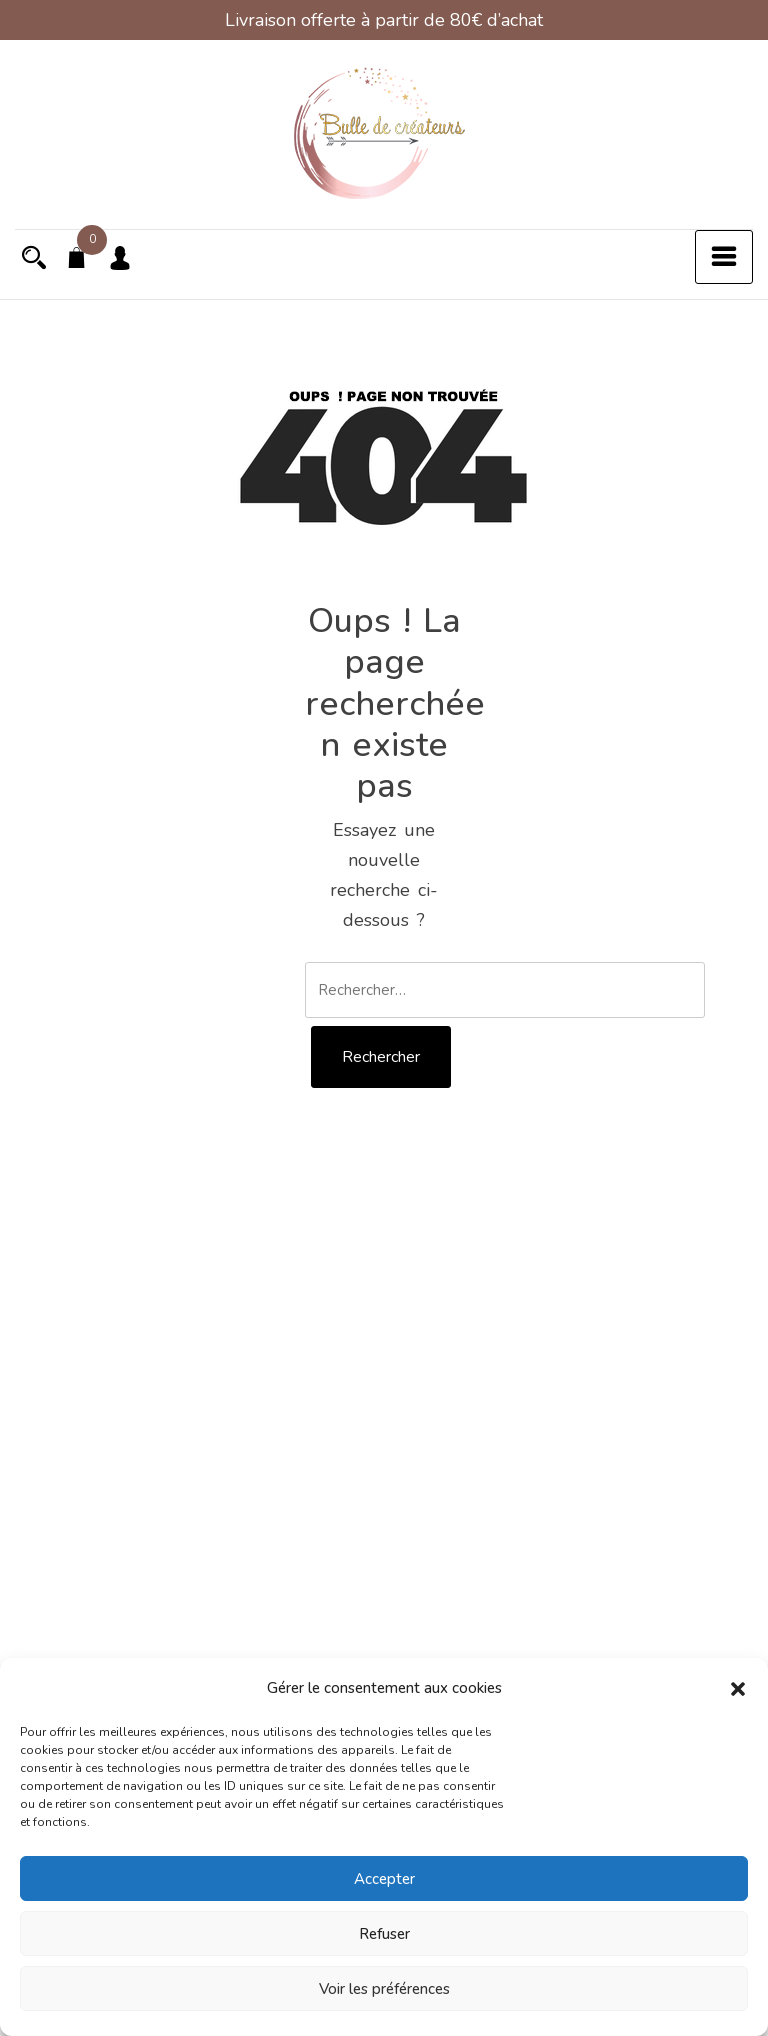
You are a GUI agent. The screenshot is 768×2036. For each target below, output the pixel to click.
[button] (738, 1688)
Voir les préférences (384, 1989)
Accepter (384, 1879)
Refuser (384, 1934)
